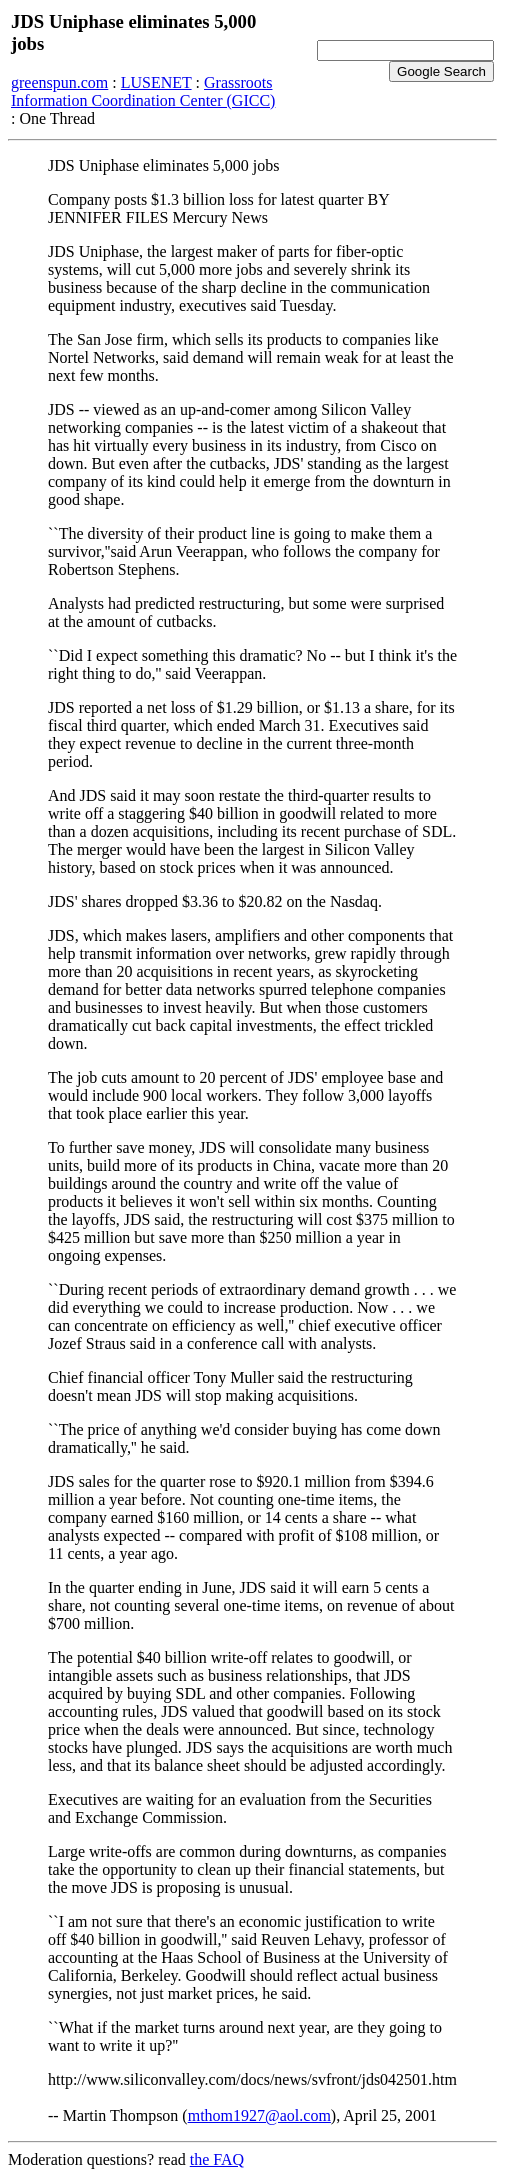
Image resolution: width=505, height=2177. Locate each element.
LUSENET (156, 82)
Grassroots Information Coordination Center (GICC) (143, 91)
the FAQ (217, 2159)
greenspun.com (59, 82)
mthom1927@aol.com (259, 2115)
